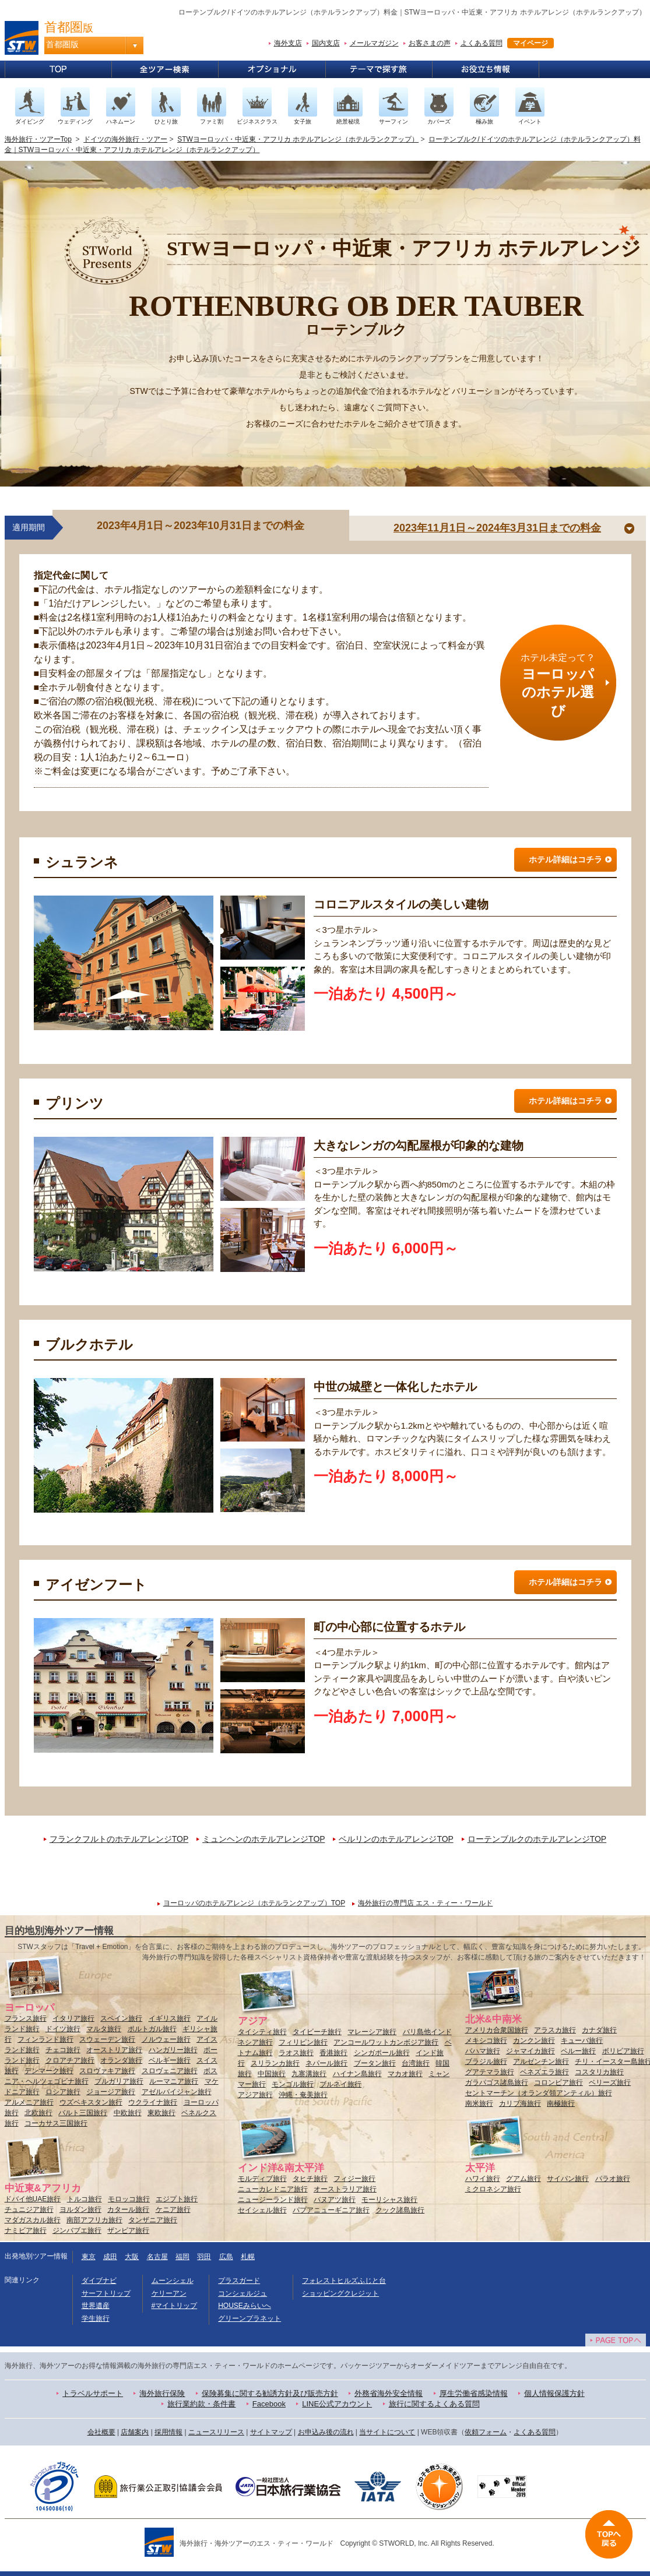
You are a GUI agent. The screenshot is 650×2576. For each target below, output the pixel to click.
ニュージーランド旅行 (273, 2200)
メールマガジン (374, 43)
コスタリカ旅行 (599, 2072)
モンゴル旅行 (293, 2084)
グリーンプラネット (249, 2318)
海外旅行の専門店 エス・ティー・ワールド (425, 1903)
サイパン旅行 (568, 2179)
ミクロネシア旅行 (493, 2189)
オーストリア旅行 (114, 2050)
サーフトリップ (106, 2293)
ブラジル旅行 (486, 2061)
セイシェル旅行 (262, 2210)
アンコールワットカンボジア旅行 (385, 2042)
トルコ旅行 (84, 2199)
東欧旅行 (161, 2113)
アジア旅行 (255, 2095)
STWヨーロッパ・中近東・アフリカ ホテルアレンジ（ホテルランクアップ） (298, 139)
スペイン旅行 (121, 2018)
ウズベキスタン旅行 (90, 2102)
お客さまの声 (430, 43)
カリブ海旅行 (520, 2103)
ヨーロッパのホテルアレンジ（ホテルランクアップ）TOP (254, 1903)
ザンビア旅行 (128, 2230)
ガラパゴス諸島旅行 (496, 2082)
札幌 (248, 2257)
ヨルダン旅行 (80, 2209)
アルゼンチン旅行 (541, 2061)
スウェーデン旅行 (107, 2039)
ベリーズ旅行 (610, 2082)
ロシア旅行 (62, 2092)
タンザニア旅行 (152, 2220)
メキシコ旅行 (486, 2040)
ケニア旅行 (173, 2209)
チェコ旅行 (62, 2050)
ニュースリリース (216, 2432)
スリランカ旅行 (275, 2063)
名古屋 (157, 2257)
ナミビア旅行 (26, 2230)
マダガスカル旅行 (33, 2220)
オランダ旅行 (121, 2060)
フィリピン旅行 (303, 2042)
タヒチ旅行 (310, 2179)
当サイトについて (387, 2432)
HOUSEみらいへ (244, 2306)
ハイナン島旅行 (357, 2074)
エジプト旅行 (177, 2199)
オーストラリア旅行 (345, 2189)
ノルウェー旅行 (166, 2039)
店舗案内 (135, 2432)
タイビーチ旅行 (317, 2032)
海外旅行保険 (162, 2393)
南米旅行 (479, 2103)
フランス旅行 (26, 2018)
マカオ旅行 (405, 2074)
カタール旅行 (128, 2209)
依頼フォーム (486, 2432)
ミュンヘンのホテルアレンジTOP (263, 1839)
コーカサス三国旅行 (55, 2123)
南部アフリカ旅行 (94, 2220)
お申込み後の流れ (326, 2432)
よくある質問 (482, 43)
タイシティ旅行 (262, 2032)
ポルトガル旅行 (152, 2029)
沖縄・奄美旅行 (303, 2095)
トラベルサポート (92, 2393)
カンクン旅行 (534, 2040)
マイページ (530, 43)
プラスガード (239, 2281)
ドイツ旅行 (62, 2029)
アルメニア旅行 (29, 2102)
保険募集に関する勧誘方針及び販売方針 (270, 2393)
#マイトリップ (175, 2306)
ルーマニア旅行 (173, 2081)
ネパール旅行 (326, 2063)
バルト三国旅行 (82, 2113)
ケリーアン (169, 2293)
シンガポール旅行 (382, 2053)
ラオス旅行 (296, 2053)
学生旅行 (96, 2318)
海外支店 (288, 43)
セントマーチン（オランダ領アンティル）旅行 (538, 2093)
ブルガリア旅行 (118, 2081)
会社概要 (101, 2432)
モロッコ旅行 (129, 2199)
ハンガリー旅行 (173, 2050)
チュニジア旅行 (29, 2209)
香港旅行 (333, 2053)
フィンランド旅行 (45, 2039)
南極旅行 (561, 2103)
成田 (110, 2257)
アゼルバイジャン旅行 (177, 2092)
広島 (226, 2257)
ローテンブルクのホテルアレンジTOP (537, 1839)
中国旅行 (272, 2074)
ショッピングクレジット (340, 2293)
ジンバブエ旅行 (76, 2230)
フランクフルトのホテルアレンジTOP (119, 1839)
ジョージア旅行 (110, 2092)
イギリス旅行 (170, 2018)
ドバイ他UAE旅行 (33, 2199)
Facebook (269, 2403)
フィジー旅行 (354, 2179)
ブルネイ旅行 (340, 2084)
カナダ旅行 (599, 2030)
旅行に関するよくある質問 (434, 2403)
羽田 (204, 2257)
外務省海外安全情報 (388, 2393)
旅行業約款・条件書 (201, 2403)
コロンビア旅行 (558, 2082)
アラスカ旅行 (555, 2030)
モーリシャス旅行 (389, 2200)
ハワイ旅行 (482, 2179)
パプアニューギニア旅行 (331, 2210)
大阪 (132, 2257)
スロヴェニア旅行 (170, 2071)
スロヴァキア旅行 (107, 2071)
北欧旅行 (38, 2113)
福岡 (182, 2257)
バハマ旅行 (482, 2051)
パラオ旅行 (612, 2179)
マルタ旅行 (103, 2029)
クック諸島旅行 (399, 2210)
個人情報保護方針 (554, 2393)
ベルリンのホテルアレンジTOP (396, 1839)
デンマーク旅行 (48, 2071)
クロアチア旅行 (69, 2060)
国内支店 (326, 43)
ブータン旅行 (375, 2063)
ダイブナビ (99, 2281)
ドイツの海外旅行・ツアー (125, 139)
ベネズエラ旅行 (544, 2072)
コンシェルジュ (242, 2293)
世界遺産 (96, 2306)
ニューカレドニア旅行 (273, 2189)
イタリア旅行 (73, 2018)
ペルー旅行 (578, 2051)
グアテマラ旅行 (489, 2072)
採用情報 (168, 2432)
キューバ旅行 (582, 2040)
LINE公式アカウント (337, 2403)
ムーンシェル (173, 2281)
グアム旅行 (523, 2179)
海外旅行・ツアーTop (38, 139)
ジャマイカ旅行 (530, 2051)
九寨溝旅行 (308, 2074)
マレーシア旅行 (371, 2032)
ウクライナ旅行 (152, 2102)
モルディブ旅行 (262, 2179)
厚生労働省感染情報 (474, 2393)
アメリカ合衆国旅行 (496, 2030)
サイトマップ (271, 2432)
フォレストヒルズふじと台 (344, 2281)
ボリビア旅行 (623, 2051)
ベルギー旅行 (170, 2060)
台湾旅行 (416, 2063)
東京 (89, 2257)
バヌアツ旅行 (335, 2200)
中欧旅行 (128, 2113)
